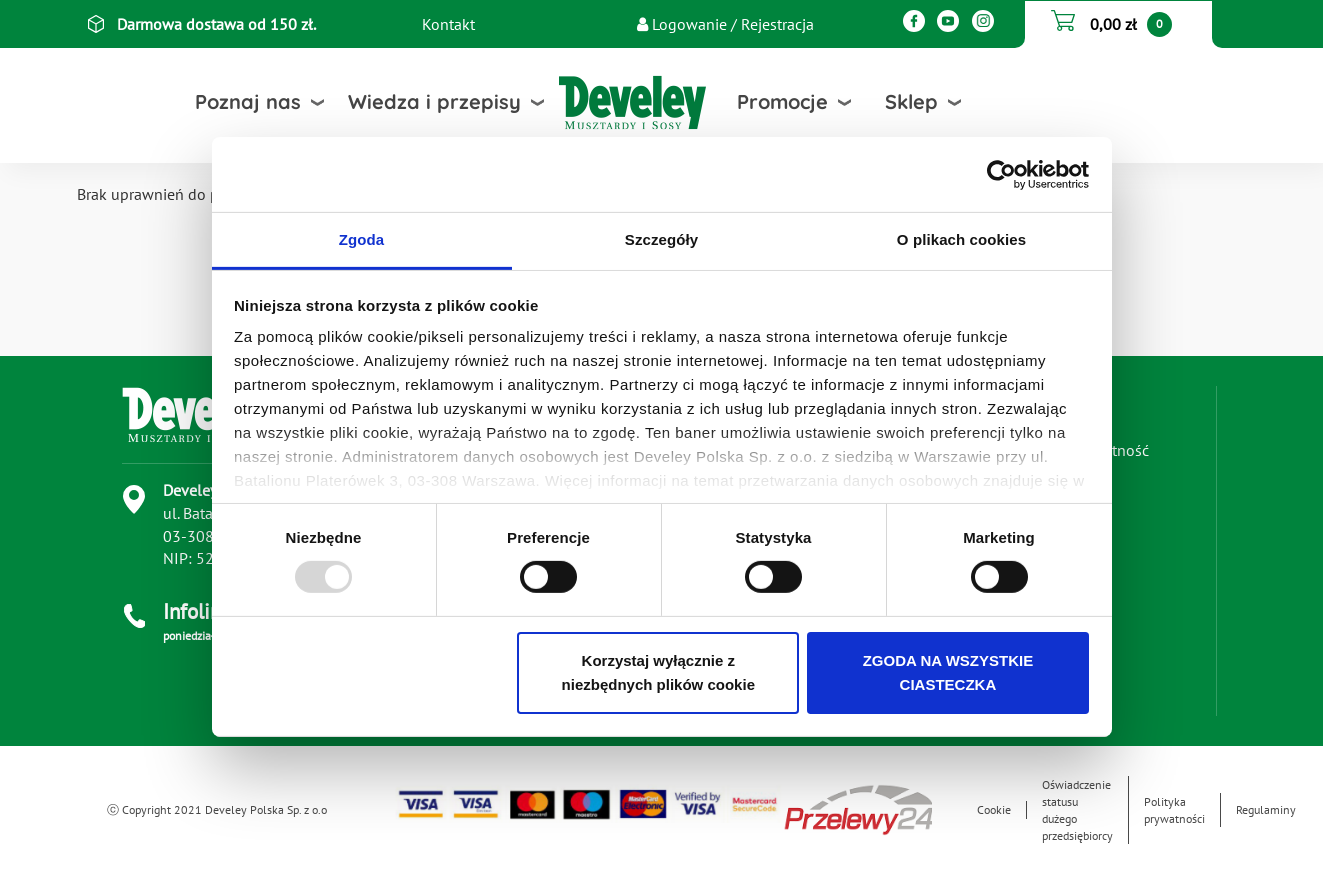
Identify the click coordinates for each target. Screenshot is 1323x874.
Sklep (911, 101)
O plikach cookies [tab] (961, 239)
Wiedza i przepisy (434, 101)
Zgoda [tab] (362, 239)
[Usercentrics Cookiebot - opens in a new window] (1001, 174)
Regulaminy (1266, 809)
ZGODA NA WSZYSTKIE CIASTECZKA (948, 672)
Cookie (994, 809)
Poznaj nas (248, 101)
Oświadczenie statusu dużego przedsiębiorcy (1077, 810)
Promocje (782, 101)
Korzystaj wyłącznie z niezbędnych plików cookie (658, 672)
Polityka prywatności (1174, 810)
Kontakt (448, 24)
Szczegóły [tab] (661, 239)
